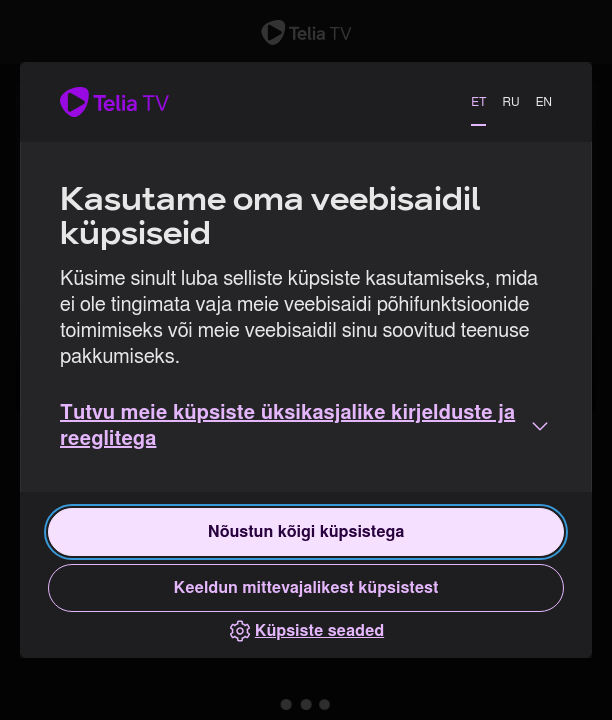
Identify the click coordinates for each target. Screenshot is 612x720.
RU (510, 102)
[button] (306, 426)
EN (544, 102)
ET (478, 102)
